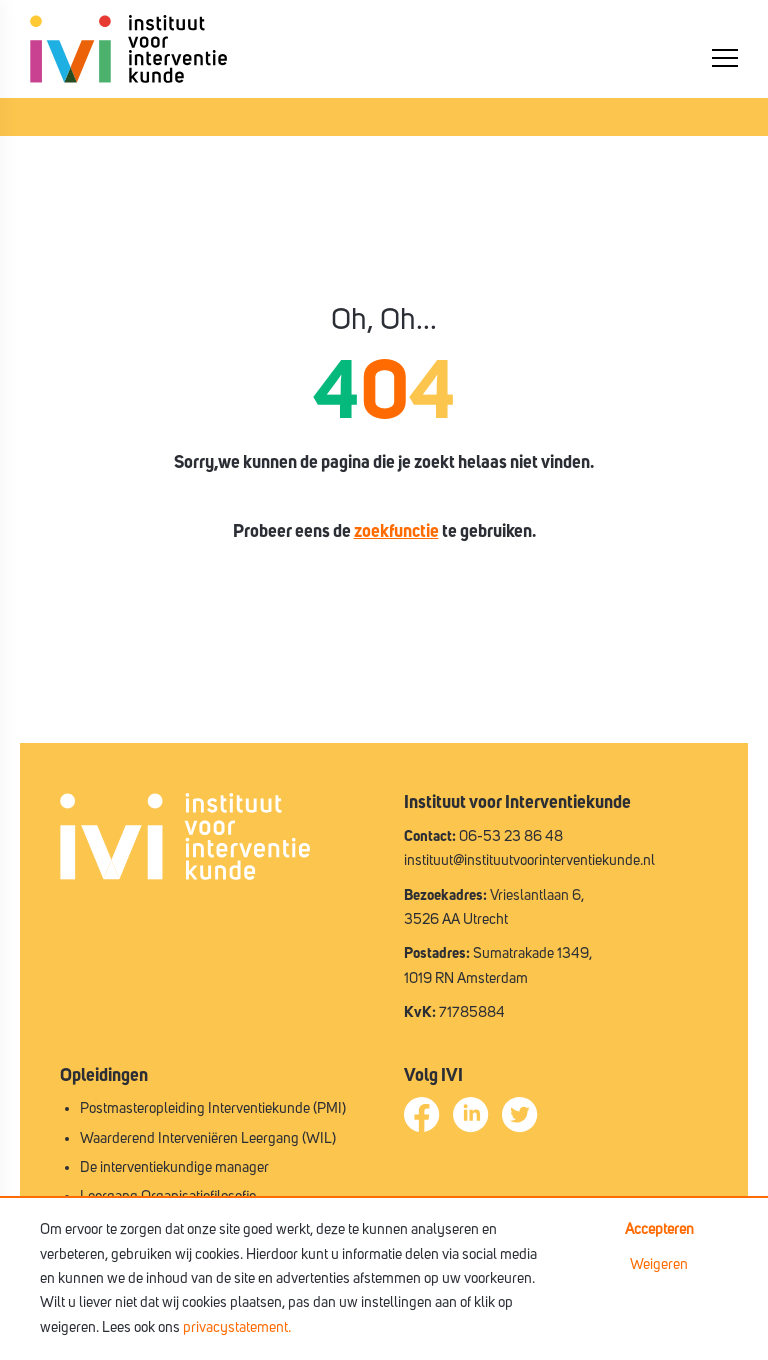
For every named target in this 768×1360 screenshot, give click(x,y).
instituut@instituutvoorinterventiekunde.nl (529, 860)
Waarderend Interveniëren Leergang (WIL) (208, 1138)
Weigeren (659, 1264)
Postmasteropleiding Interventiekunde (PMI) (213, 1108)
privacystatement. (237, 1327)
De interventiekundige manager (174, 1167)
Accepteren (659, 1229)
